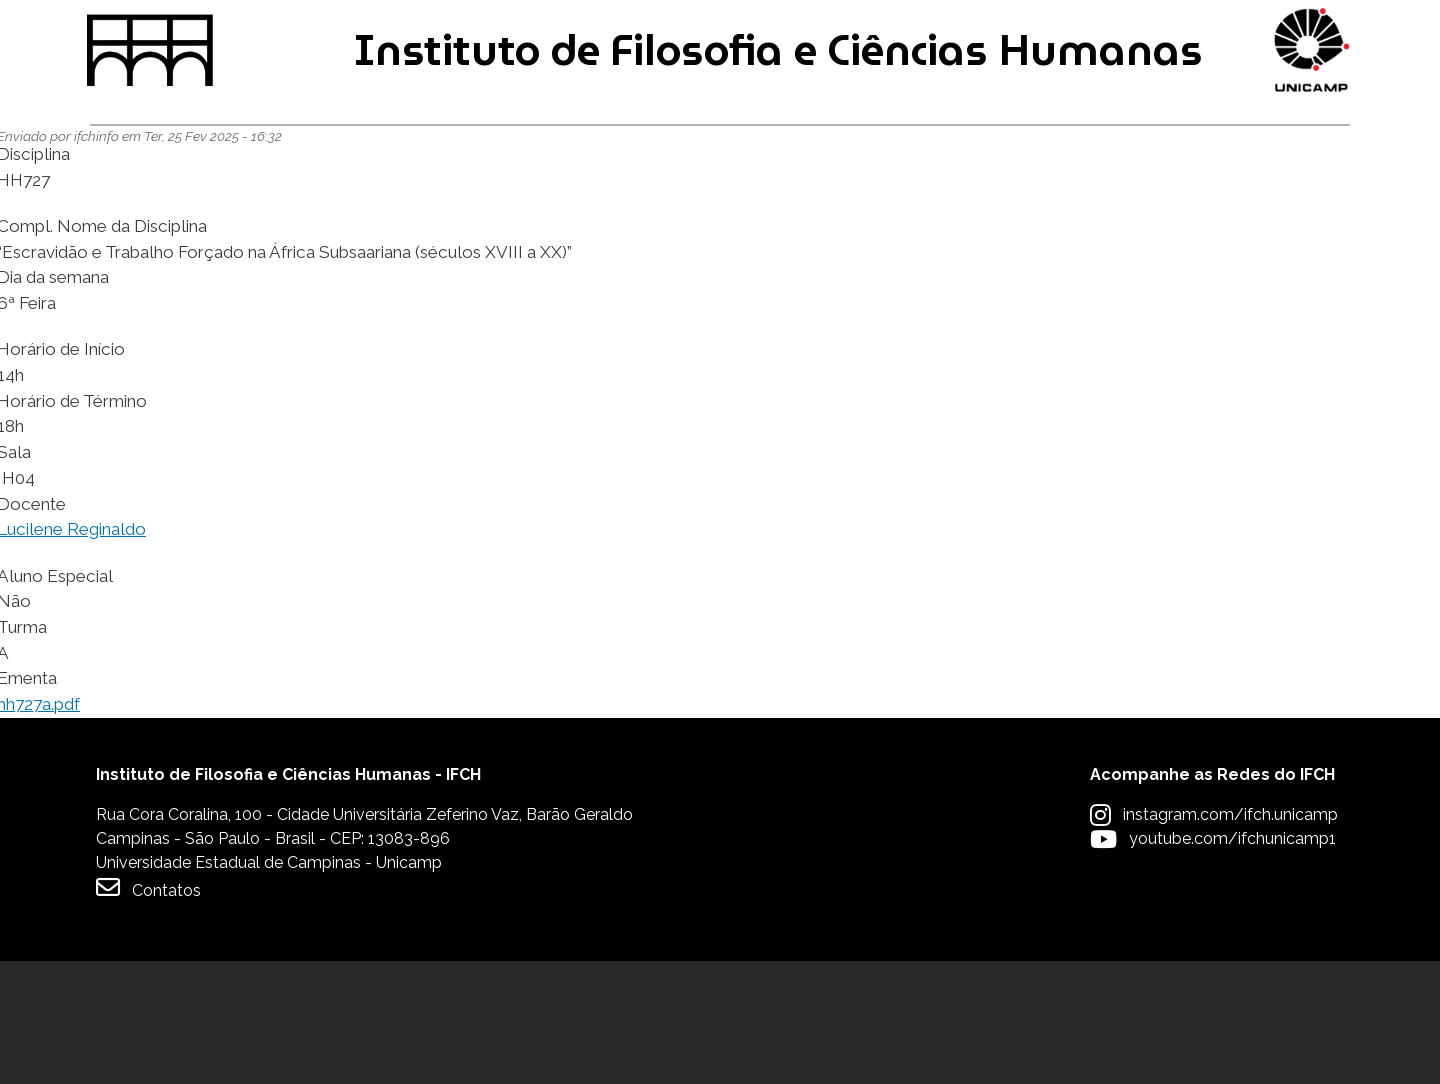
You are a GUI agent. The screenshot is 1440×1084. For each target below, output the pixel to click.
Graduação (151, 218)
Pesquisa (701, 218)
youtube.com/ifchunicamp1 (1232, 961)
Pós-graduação (431, 218)
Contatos (148, 1010)
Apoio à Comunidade (1240, 218)
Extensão (941, 218)
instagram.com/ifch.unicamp (1230, 937)
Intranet (616, 31)
